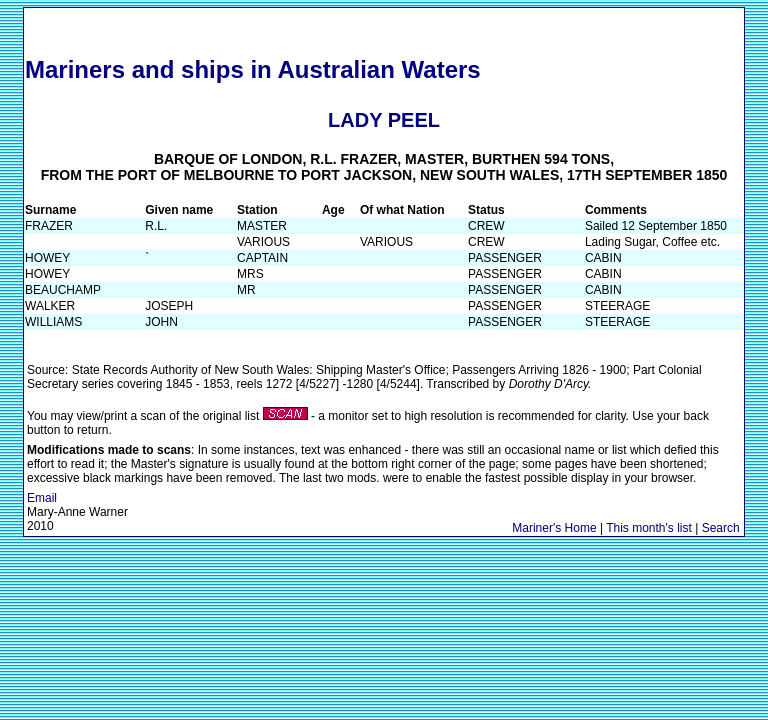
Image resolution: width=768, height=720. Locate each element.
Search (721, 528)
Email (42, 498)
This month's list (649, 528)
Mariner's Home (554, 528)
